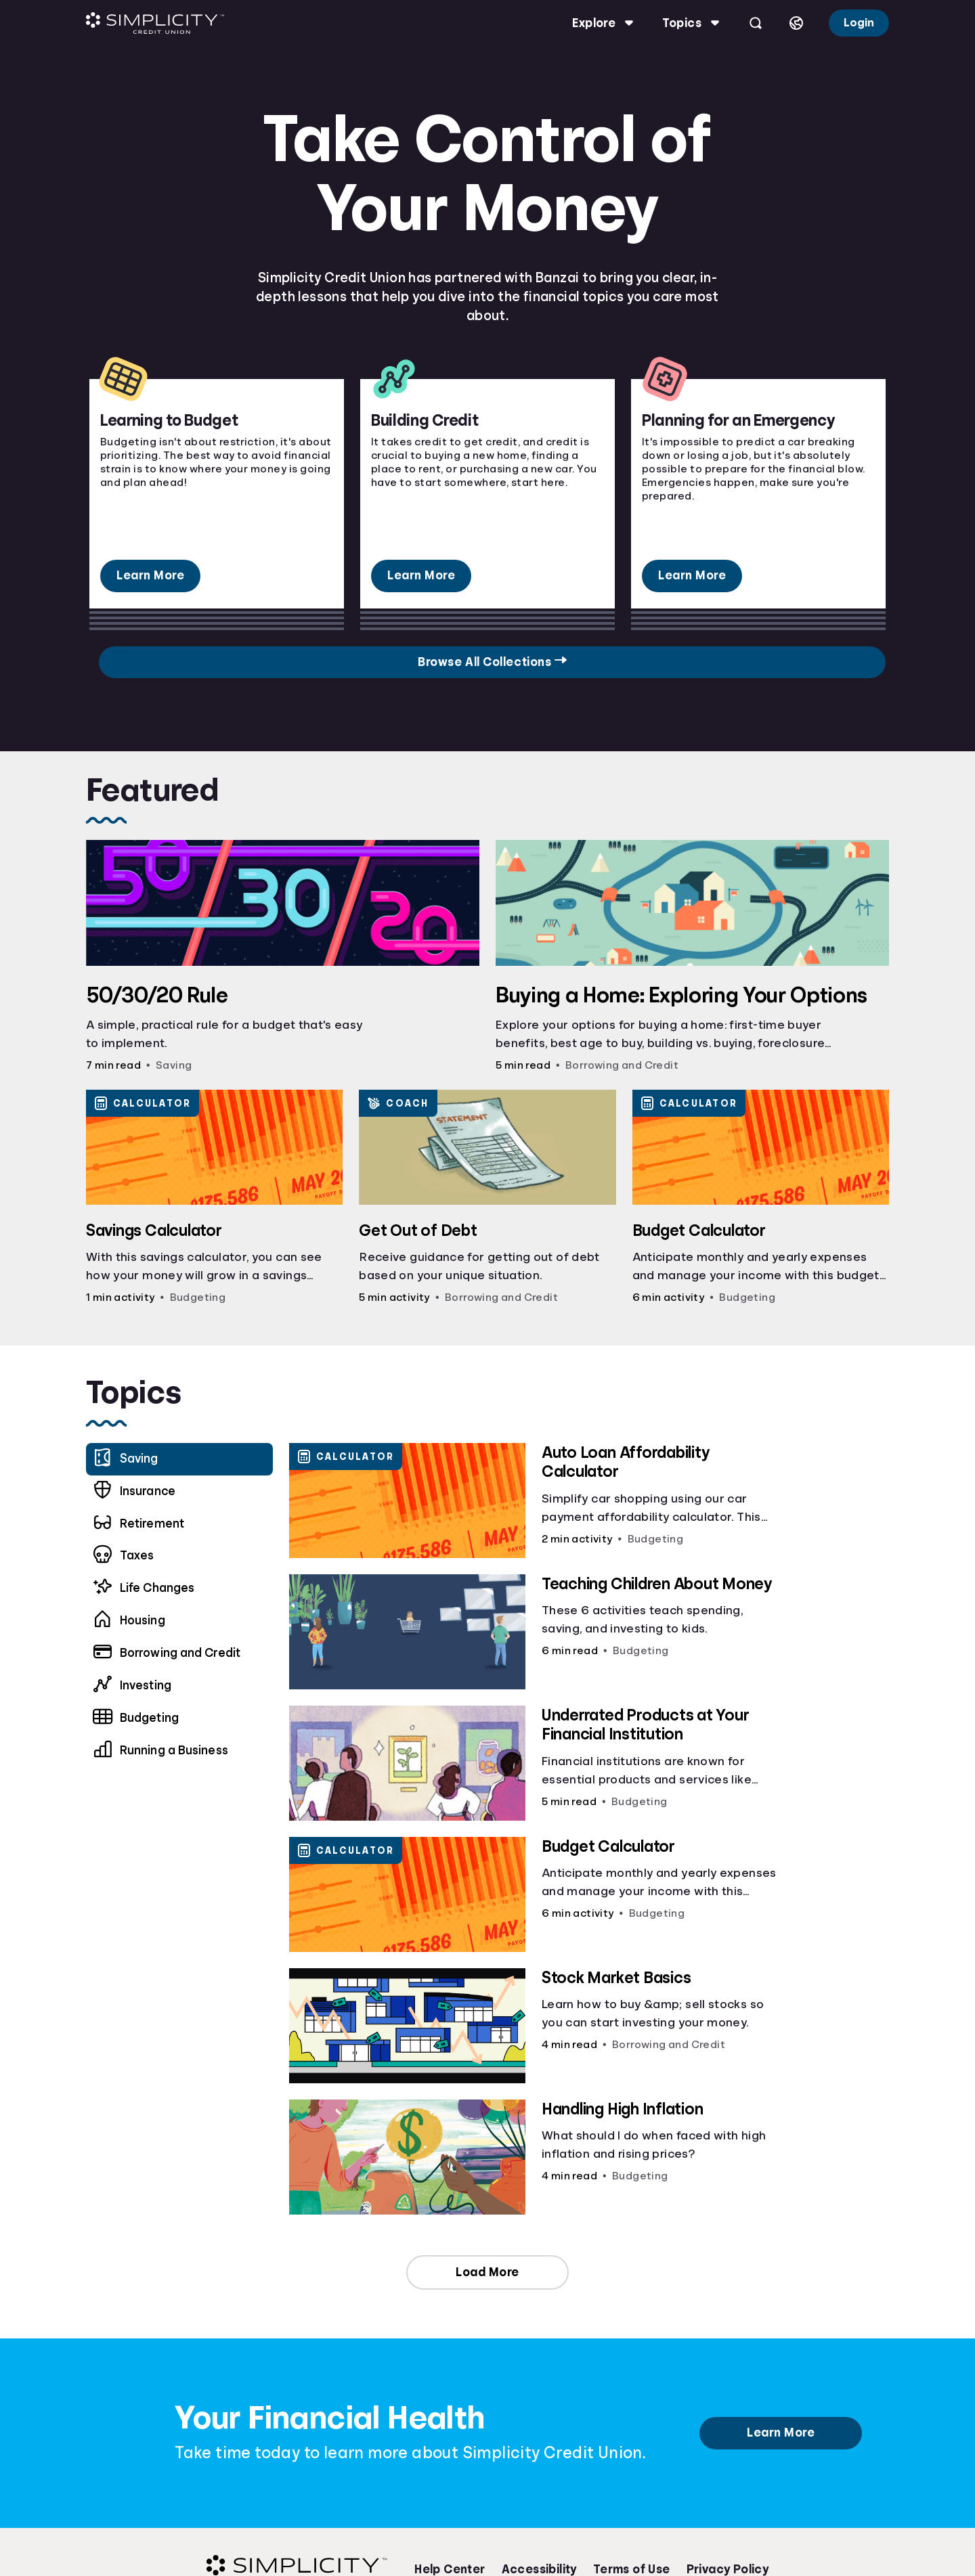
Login (855, 22)
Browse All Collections (777, 662)
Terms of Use (631, 2569)
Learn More (150, 575)
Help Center (449, 2569)
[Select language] (793, 23)
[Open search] (752, 23)
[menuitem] (182, 1491)
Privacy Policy (728, 2569)
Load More (487, 2272)
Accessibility (539, 2569)
